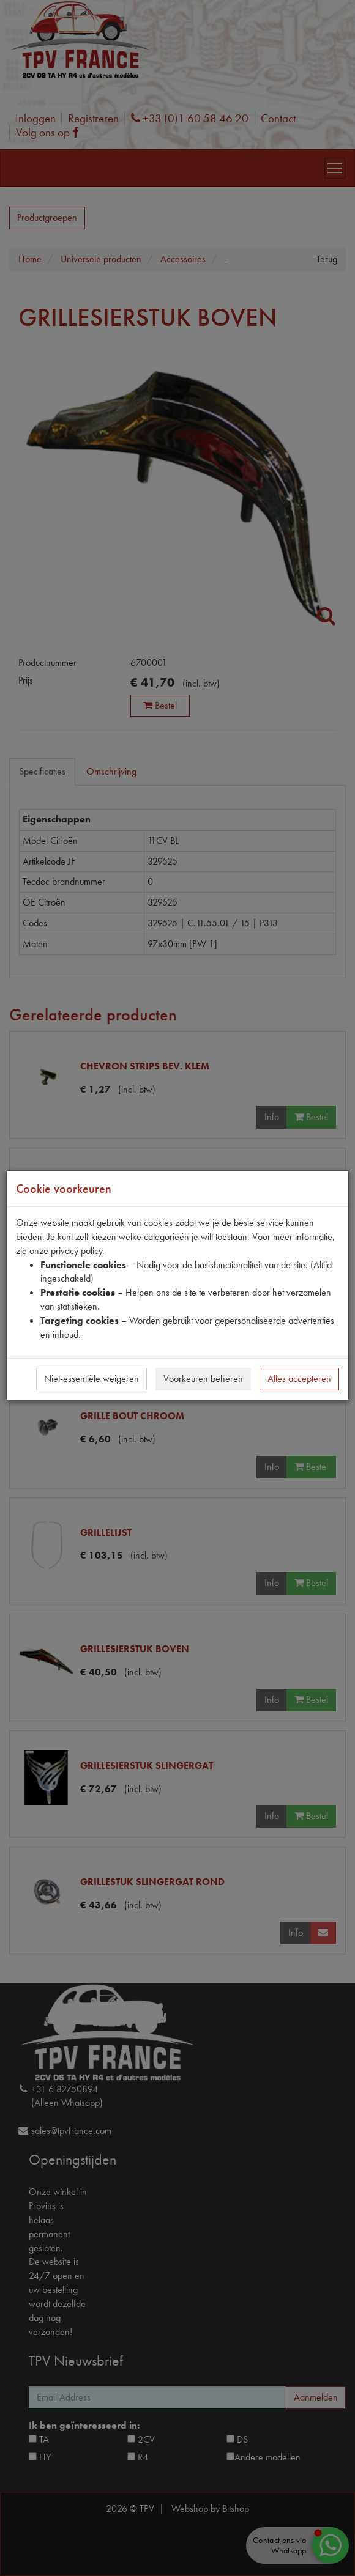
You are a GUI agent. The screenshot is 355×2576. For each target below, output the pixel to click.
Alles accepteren (299, 1378)
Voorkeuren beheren (203, 1378)
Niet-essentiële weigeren (91, 1378)
